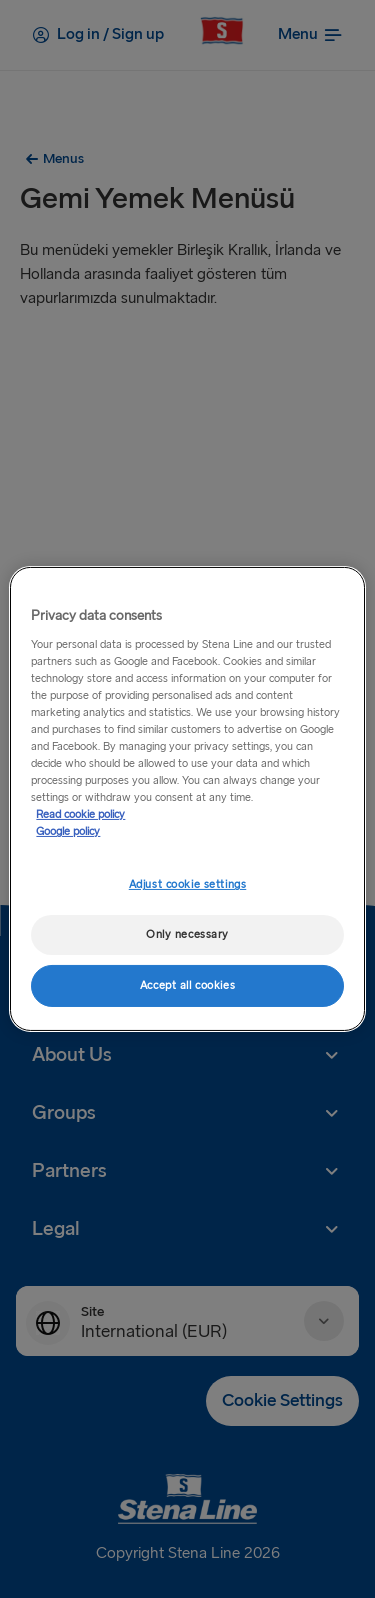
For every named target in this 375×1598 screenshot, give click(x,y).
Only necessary (187, 934)
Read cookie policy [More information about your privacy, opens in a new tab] (80, 814)
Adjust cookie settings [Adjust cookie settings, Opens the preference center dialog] (188, 884)
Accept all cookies (187, 985)
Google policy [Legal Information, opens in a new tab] (68, 831)
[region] (187, 799)
